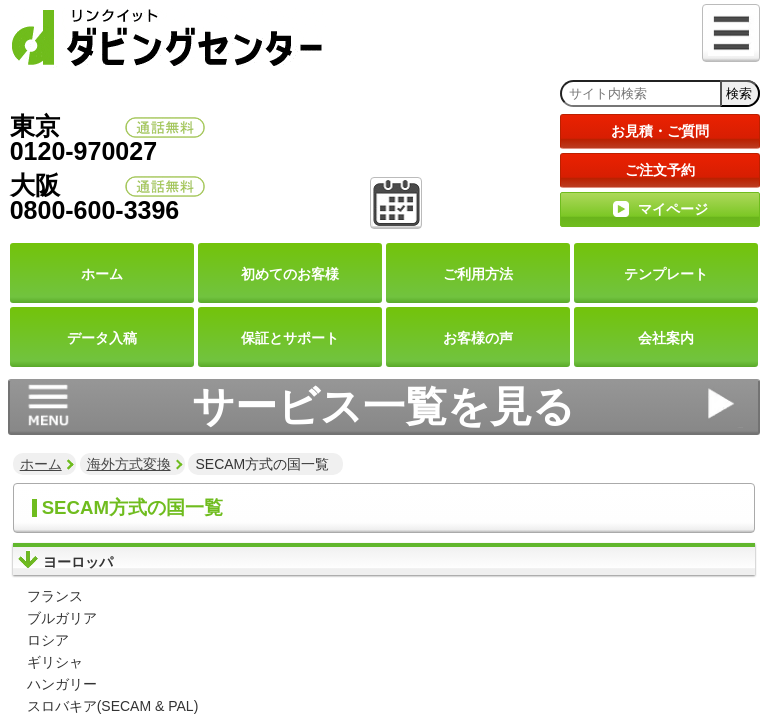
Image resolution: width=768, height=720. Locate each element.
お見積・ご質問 (660, 131)
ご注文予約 (660, 170)
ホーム (41, 464)
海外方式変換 (129, 464)
